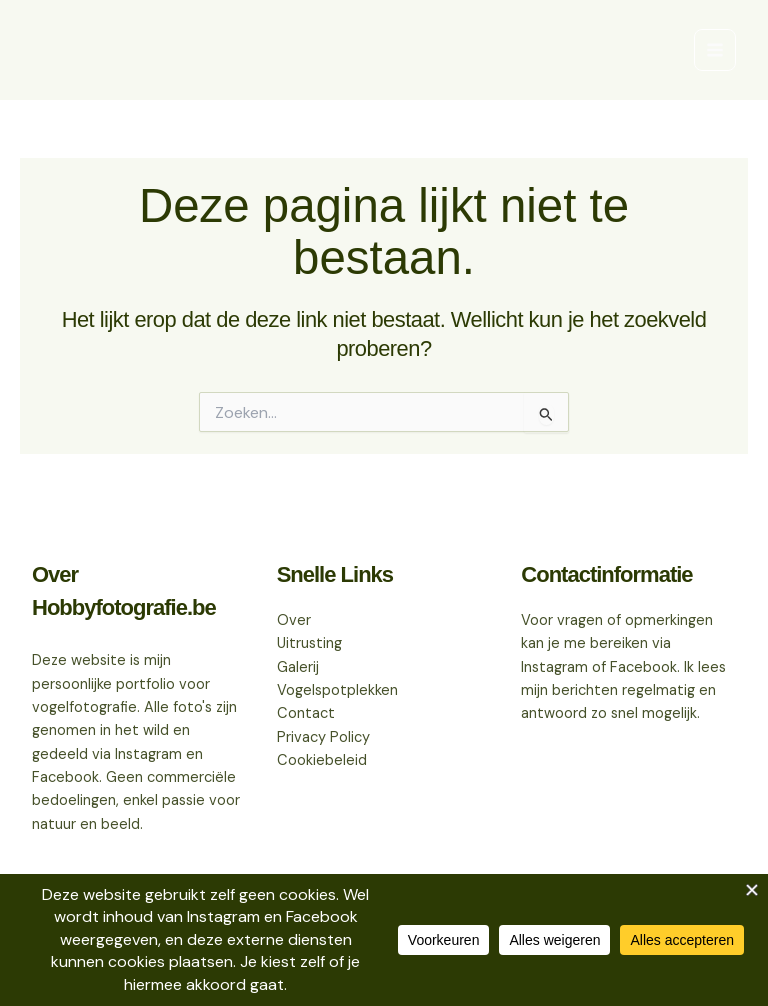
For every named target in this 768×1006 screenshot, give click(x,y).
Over (294, 620)
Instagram (554, 667)
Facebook (643, 667)
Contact (306, 713)
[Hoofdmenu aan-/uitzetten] (715, 50)
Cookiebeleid (322, 760)
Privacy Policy (323, 737)
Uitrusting (309, 643)
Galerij (298, 667)
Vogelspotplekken (337, 690)
